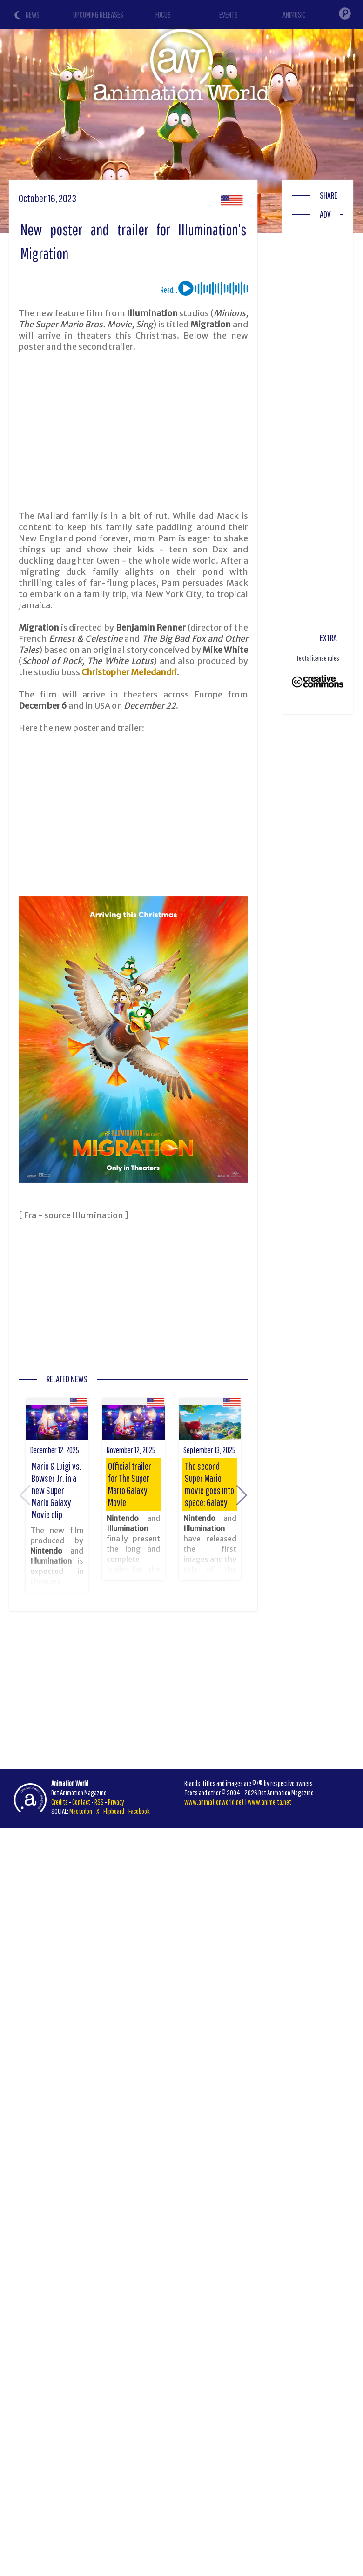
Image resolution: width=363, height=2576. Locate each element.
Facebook (139, 1811)
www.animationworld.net (214, 1802)
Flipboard (113, 1811)
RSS (99, 1802)
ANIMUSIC (294, 15)
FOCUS (163, 15)
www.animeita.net (269, 1802)
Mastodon (80, 1811)
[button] (241, 1495)
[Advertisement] (179, 431)
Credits (59, 1802)
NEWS (33, 15)
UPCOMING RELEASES (98, 15)
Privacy (116, 1802)
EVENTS (228, 15)
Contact (81, 1802)
